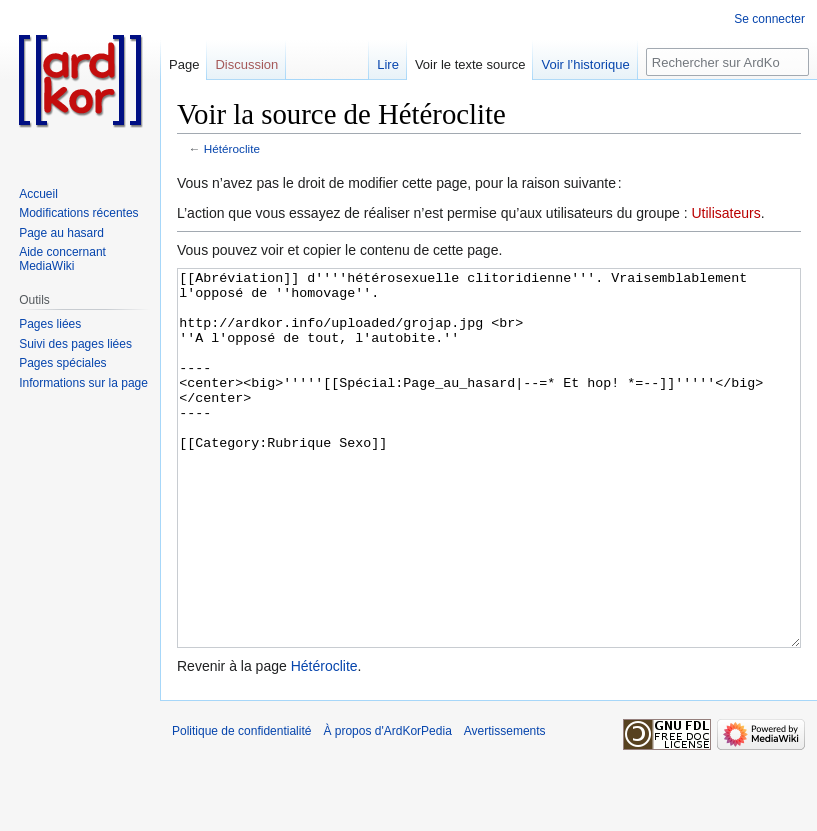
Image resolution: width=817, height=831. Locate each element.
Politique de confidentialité (241, 806)
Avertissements (505, 806)
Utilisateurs (725, 213)
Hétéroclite (232, 148)
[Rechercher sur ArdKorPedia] (727, 62)
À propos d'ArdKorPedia (387, 806)
